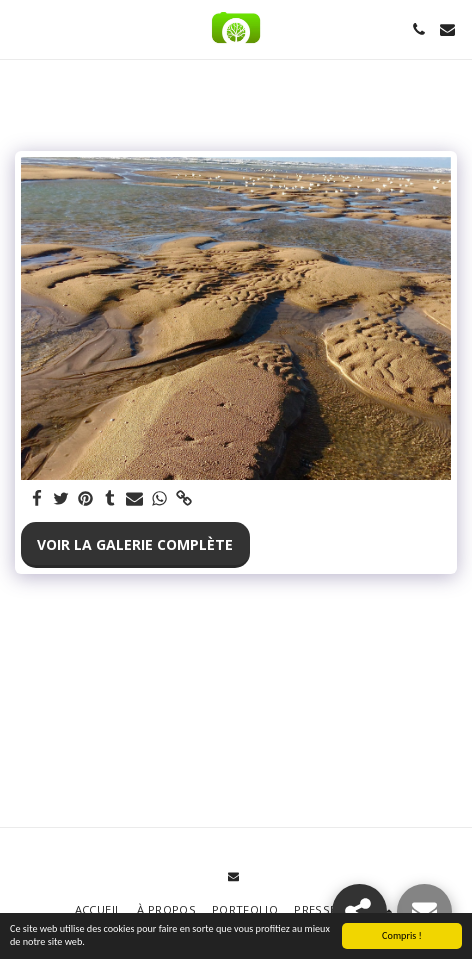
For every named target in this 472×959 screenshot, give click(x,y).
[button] (22, 28)
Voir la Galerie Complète (135, 544)
